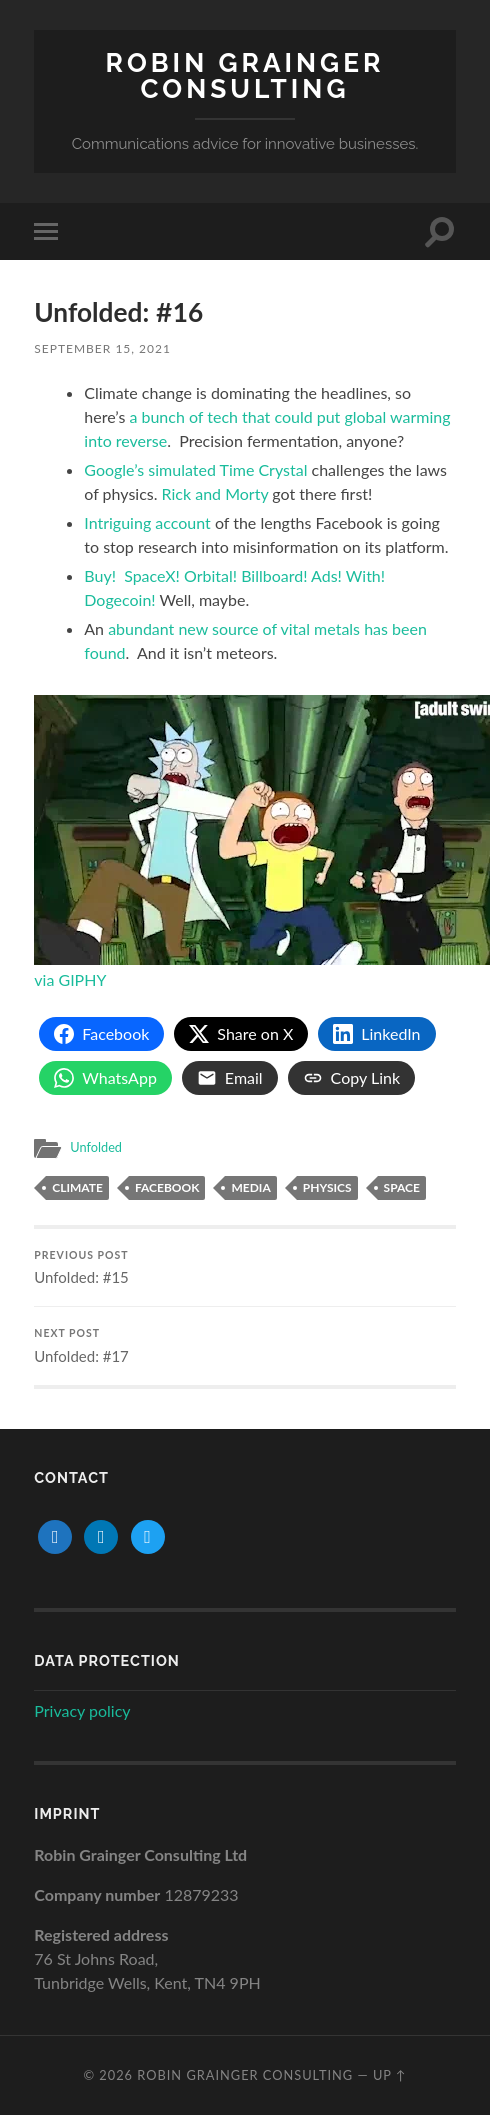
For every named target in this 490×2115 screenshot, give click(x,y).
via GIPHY (70, 979)
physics (327, 1187)
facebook (167, 1187)
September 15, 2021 (102, 348)
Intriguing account (147, 522)
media (250, 1187)
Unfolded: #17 (244, 1346)
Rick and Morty (217, 493)
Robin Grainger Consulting (245, 75)
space (402, 1187)
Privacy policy (82, 1710)
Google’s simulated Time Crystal (197, 469)
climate (77, 1187)
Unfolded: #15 (244, 1268)
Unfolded (96, 1147)
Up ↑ (390, 2075)
